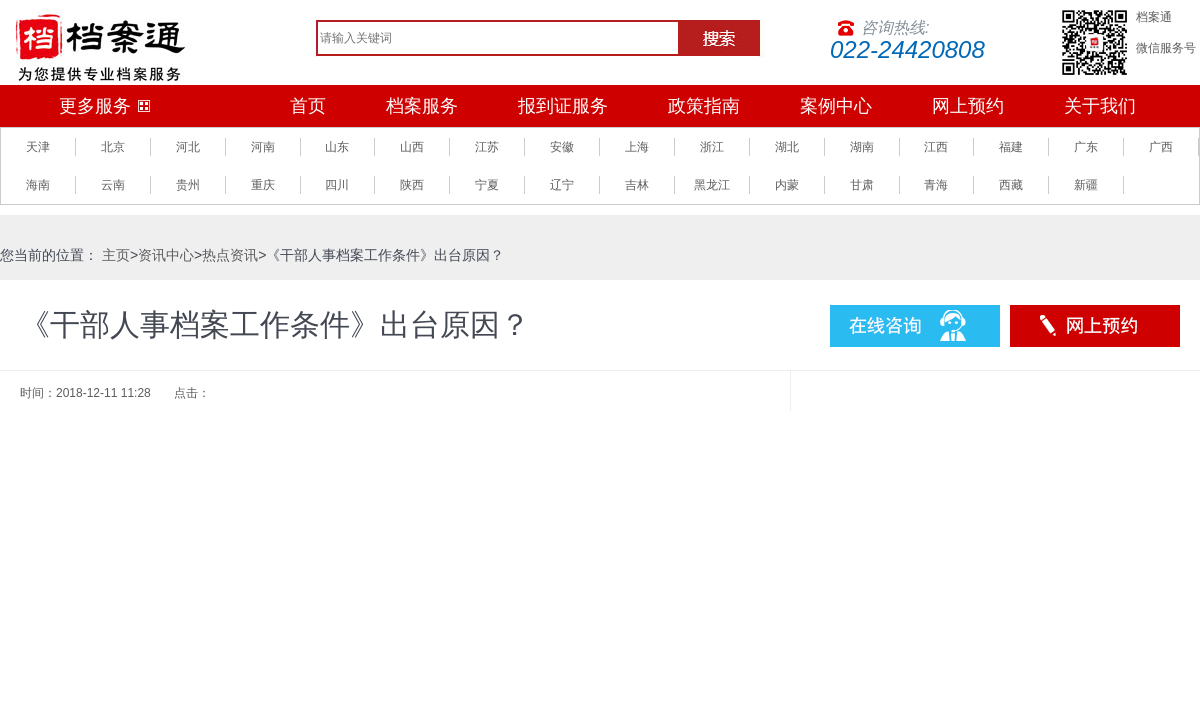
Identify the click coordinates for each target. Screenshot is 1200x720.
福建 (1011, 147)
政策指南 (704, 106)
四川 (337, 185)
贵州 (188, 185)
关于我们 (1100, 106)
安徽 (562, 147)
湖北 (787, 147)
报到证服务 (563, 106)
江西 (936, 147)
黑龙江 (712, 185)
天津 (38, 147)
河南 (263, 147)
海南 (38, 185)
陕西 (412, 185)
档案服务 (422, 106)
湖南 (862, 147)
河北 (188, 147)
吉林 (637, 185)
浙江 (712, 147)
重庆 (263, 185)
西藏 (1011, 185)
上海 (637, 147)
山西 (412, 147)
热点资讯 (230, 255)
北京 (113, 147)
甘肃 (862, 185)
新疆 (1086, 185)
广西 (1161, 147)
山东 (337, 147)
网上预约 (968, 106)
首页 (308, 106)
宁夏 (487, 185)
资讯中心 (166, 255)
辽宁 (562, 185)
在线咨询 (915, 326)
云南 (113, 185)
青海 (936, 185)
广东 (1086, 147)
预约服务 (1095, 326)
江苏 (487, 147)
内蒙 (787, 185)
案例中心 (836, 106)
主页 (116, 255)
